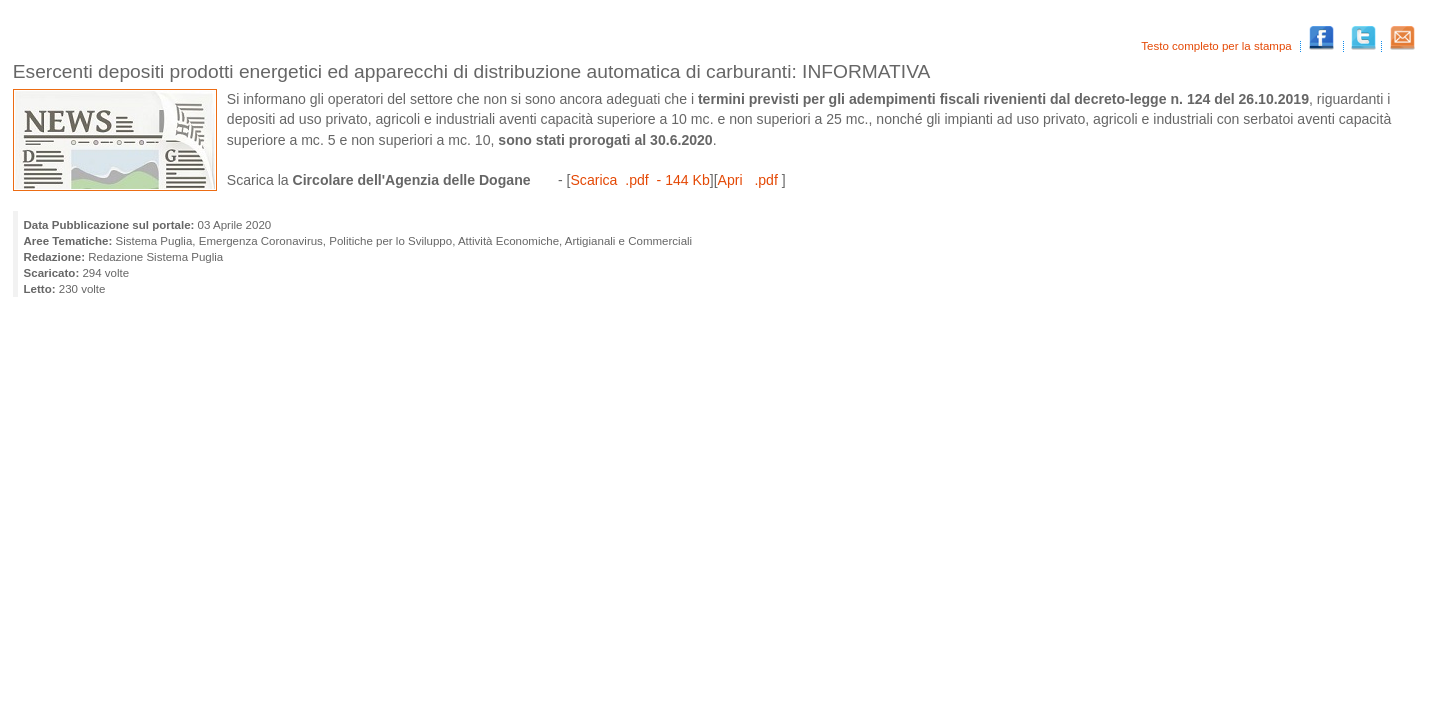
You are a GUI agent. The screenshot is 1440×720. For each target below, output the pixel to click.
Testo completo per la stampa (1218, 46)
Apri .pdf (750, 180)
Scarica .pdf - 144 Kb (639, 180)
